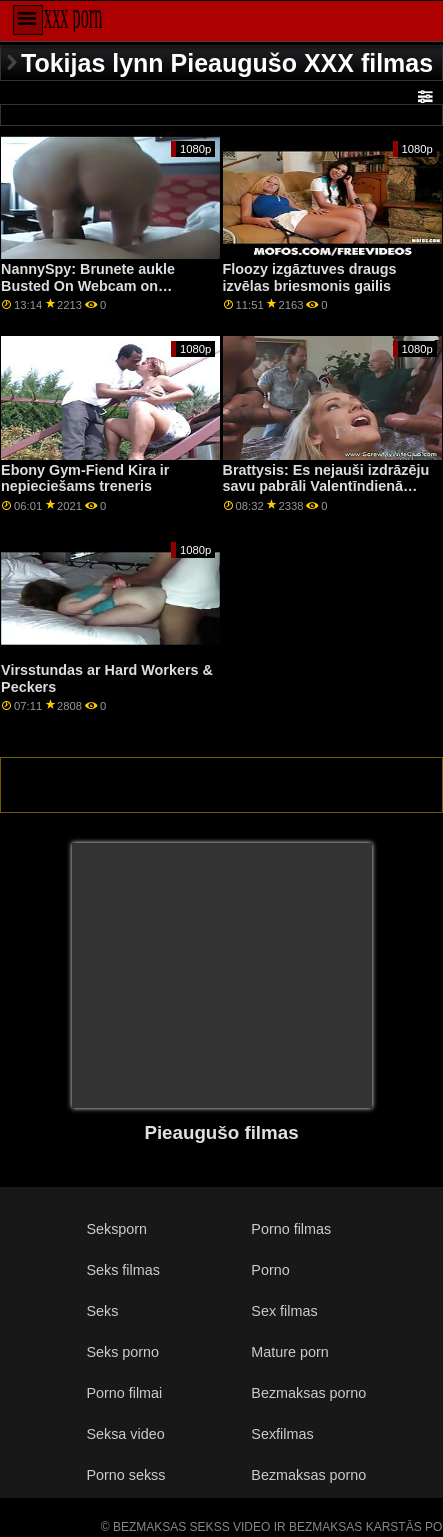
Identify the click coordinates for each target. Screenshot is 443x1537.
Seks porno (122, 1352)
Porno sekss (125, 1475)
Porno (270, 1270)
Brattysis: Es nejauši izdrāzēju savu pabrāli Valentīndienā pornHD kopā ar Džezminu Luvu (326, 495)
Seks (102, 1311)
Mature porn (289, 1352)
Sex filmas (284, 1311)
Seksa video (125, 1434)
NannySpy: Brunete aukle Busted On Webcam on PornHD (88, 285)
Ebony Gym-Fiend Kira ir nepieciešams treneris (85, 478)
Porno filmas (291, 1229)
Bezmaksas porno (308, 1393)
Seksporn (116, 1229)
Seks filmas (122, 1270)
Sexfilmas (282, 1434)
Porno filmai (124, 1393)
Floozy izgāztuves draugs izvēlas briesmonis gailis (310, 277)
